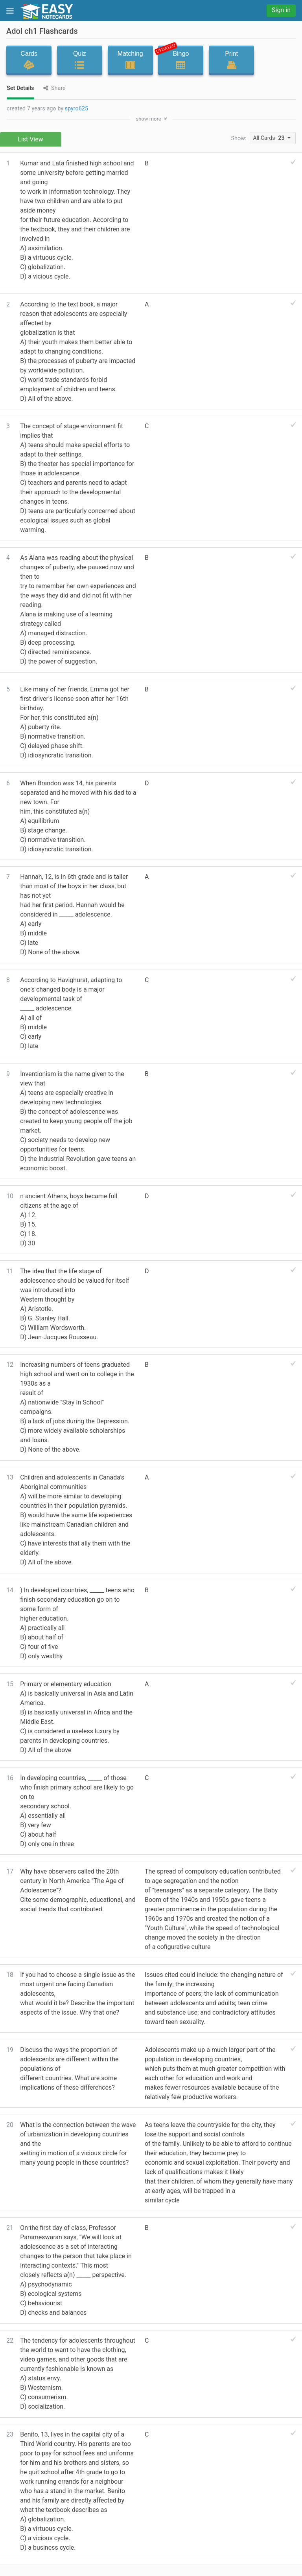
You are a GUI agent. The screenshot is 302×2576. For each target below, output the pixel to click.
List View (30, 139)
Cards (29, 60)
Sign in (281, 10)
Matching (130, 60)
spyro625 (76, 108)
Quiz (80, 60)
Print (231, 60)
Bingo (178, 58)
